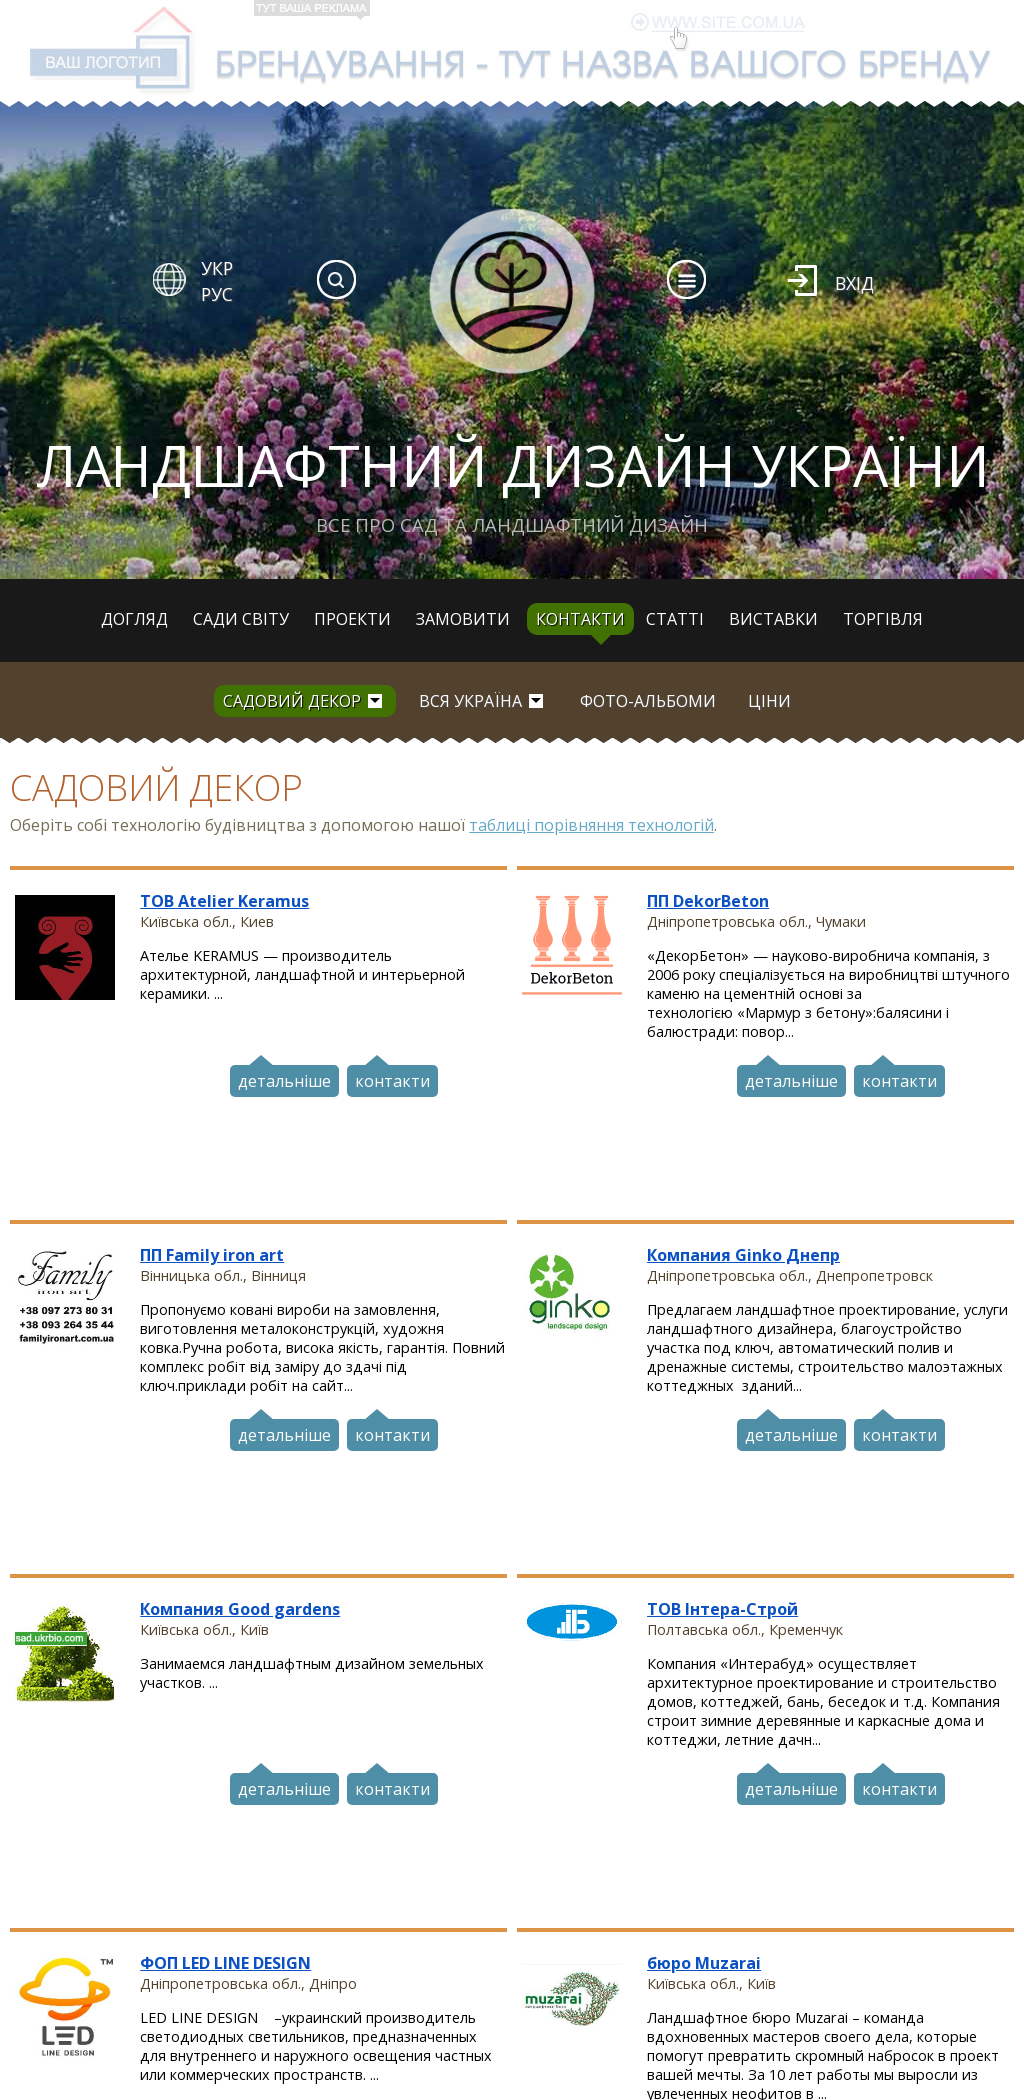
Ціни (769, 701)
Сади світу (241, 619)
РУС (217, 294)
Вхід (854, 283)
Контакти (580, 619)
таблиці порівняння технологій (591, 825)
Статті (675, 619)
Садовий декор (292, 701)
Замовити (463, 619)
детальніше (284, 1078)
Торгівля (883, 619)
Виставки (773, 619)
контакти (392, 1078)
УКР (217, 268)
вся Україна (470, 701)
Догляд (134, 619)
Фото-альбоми (648, 701)
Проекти (352, 619)
